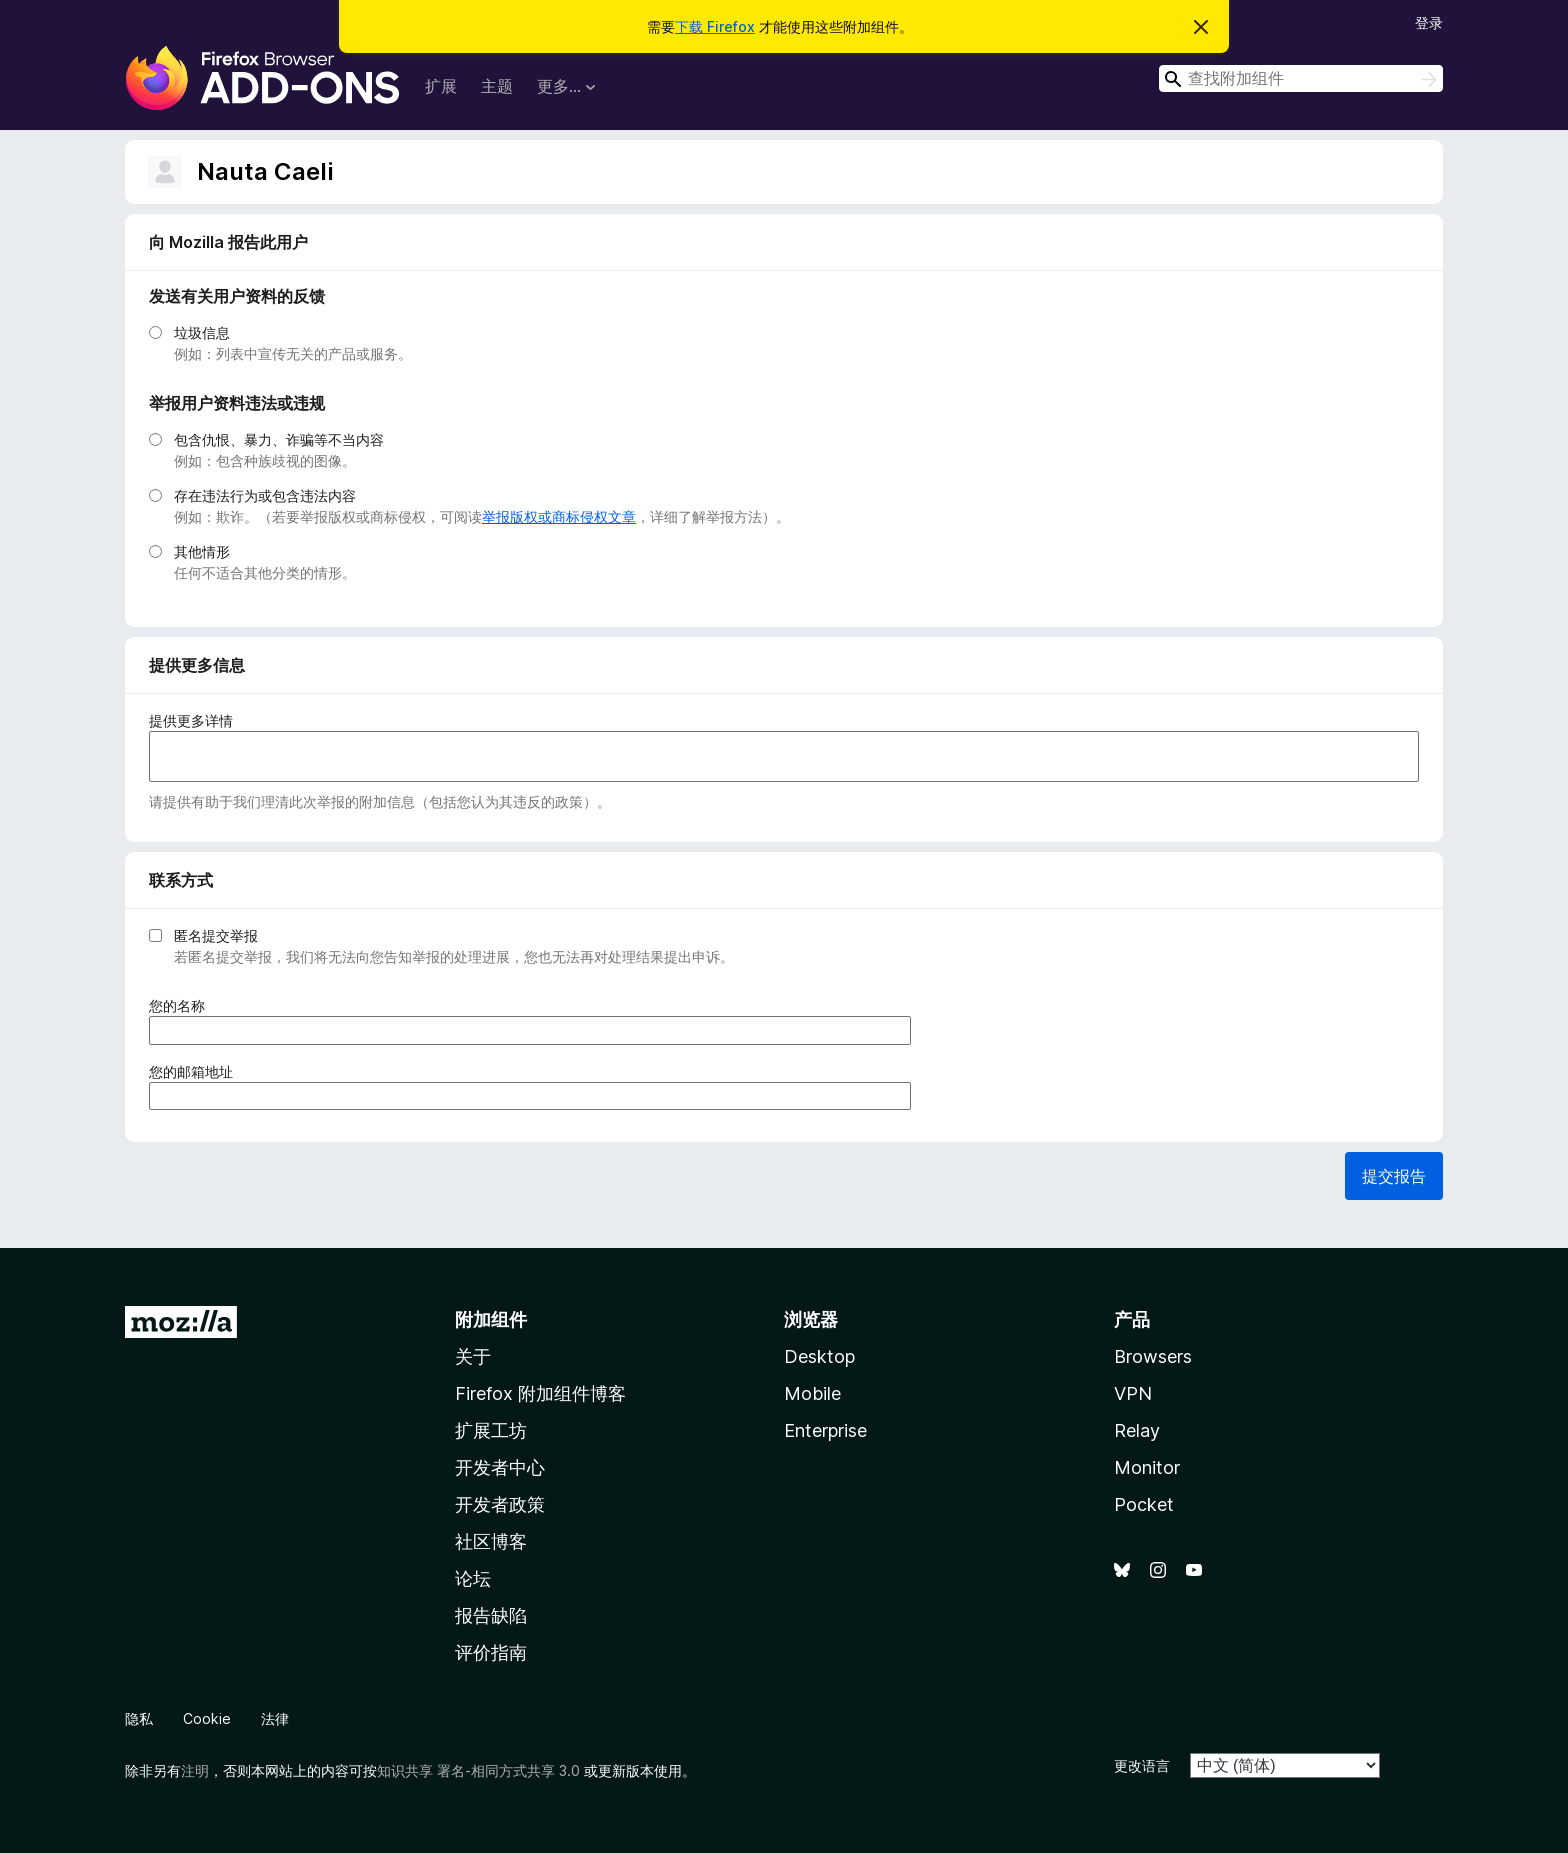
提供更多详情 (191, 720)
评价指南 (491, 1652)
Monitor (1147, 1467)
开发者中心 (500, 1467)
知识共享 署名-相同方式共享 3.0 (478, 1770)
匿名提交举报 (216, 935)
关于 (473, 1356)
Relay (1137, 1430)
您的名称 (183, 1005)
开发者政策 (500, 1504)
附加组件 (491, 1319)
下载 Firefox (715, 26)
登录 (1429, 22)
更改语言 (1142, 1765)
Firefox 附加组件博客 (540, 1393)
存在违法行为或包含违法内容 (265, 495)
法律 (275, 1718)
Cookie (207, 1718)
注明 (195, 1770)
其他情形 (202, 551)
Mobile (812, 1393)
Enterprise (825, 1430)
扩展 (441, 86)
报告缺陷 (491, 1615)
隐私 (139, 1718)
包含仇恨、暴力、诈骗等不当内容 (279, 439)
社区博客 (491, 1541)
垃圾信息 (202, 332)
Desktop (819, 1356)
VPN (1133, 1393)
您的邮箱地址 (197, 1071)
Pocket (1144, 1504)
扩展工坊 (491, 1430)
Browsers (1153, 1356)
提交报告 (1394, 1176)
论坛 (473, 1578)
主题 (497, 86)
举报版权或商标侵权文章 (559, 516)
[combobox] (1301, 78)
